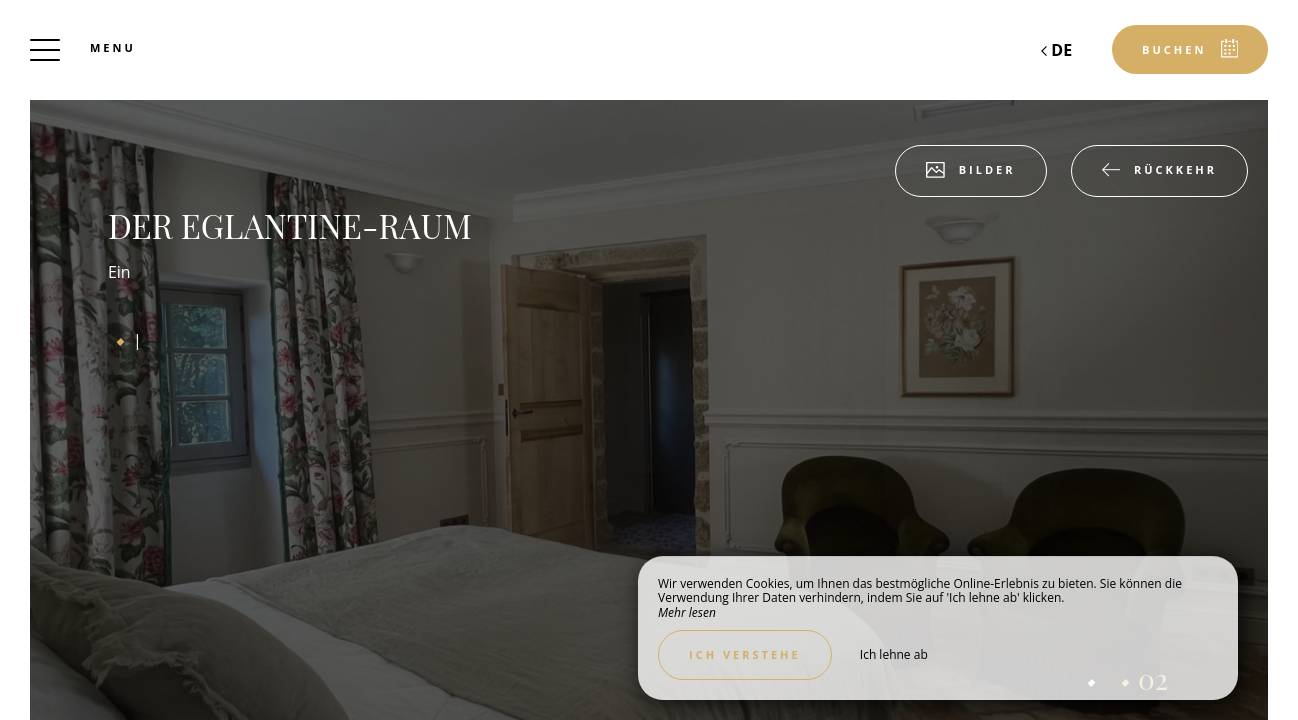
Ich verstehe (745, 654)
